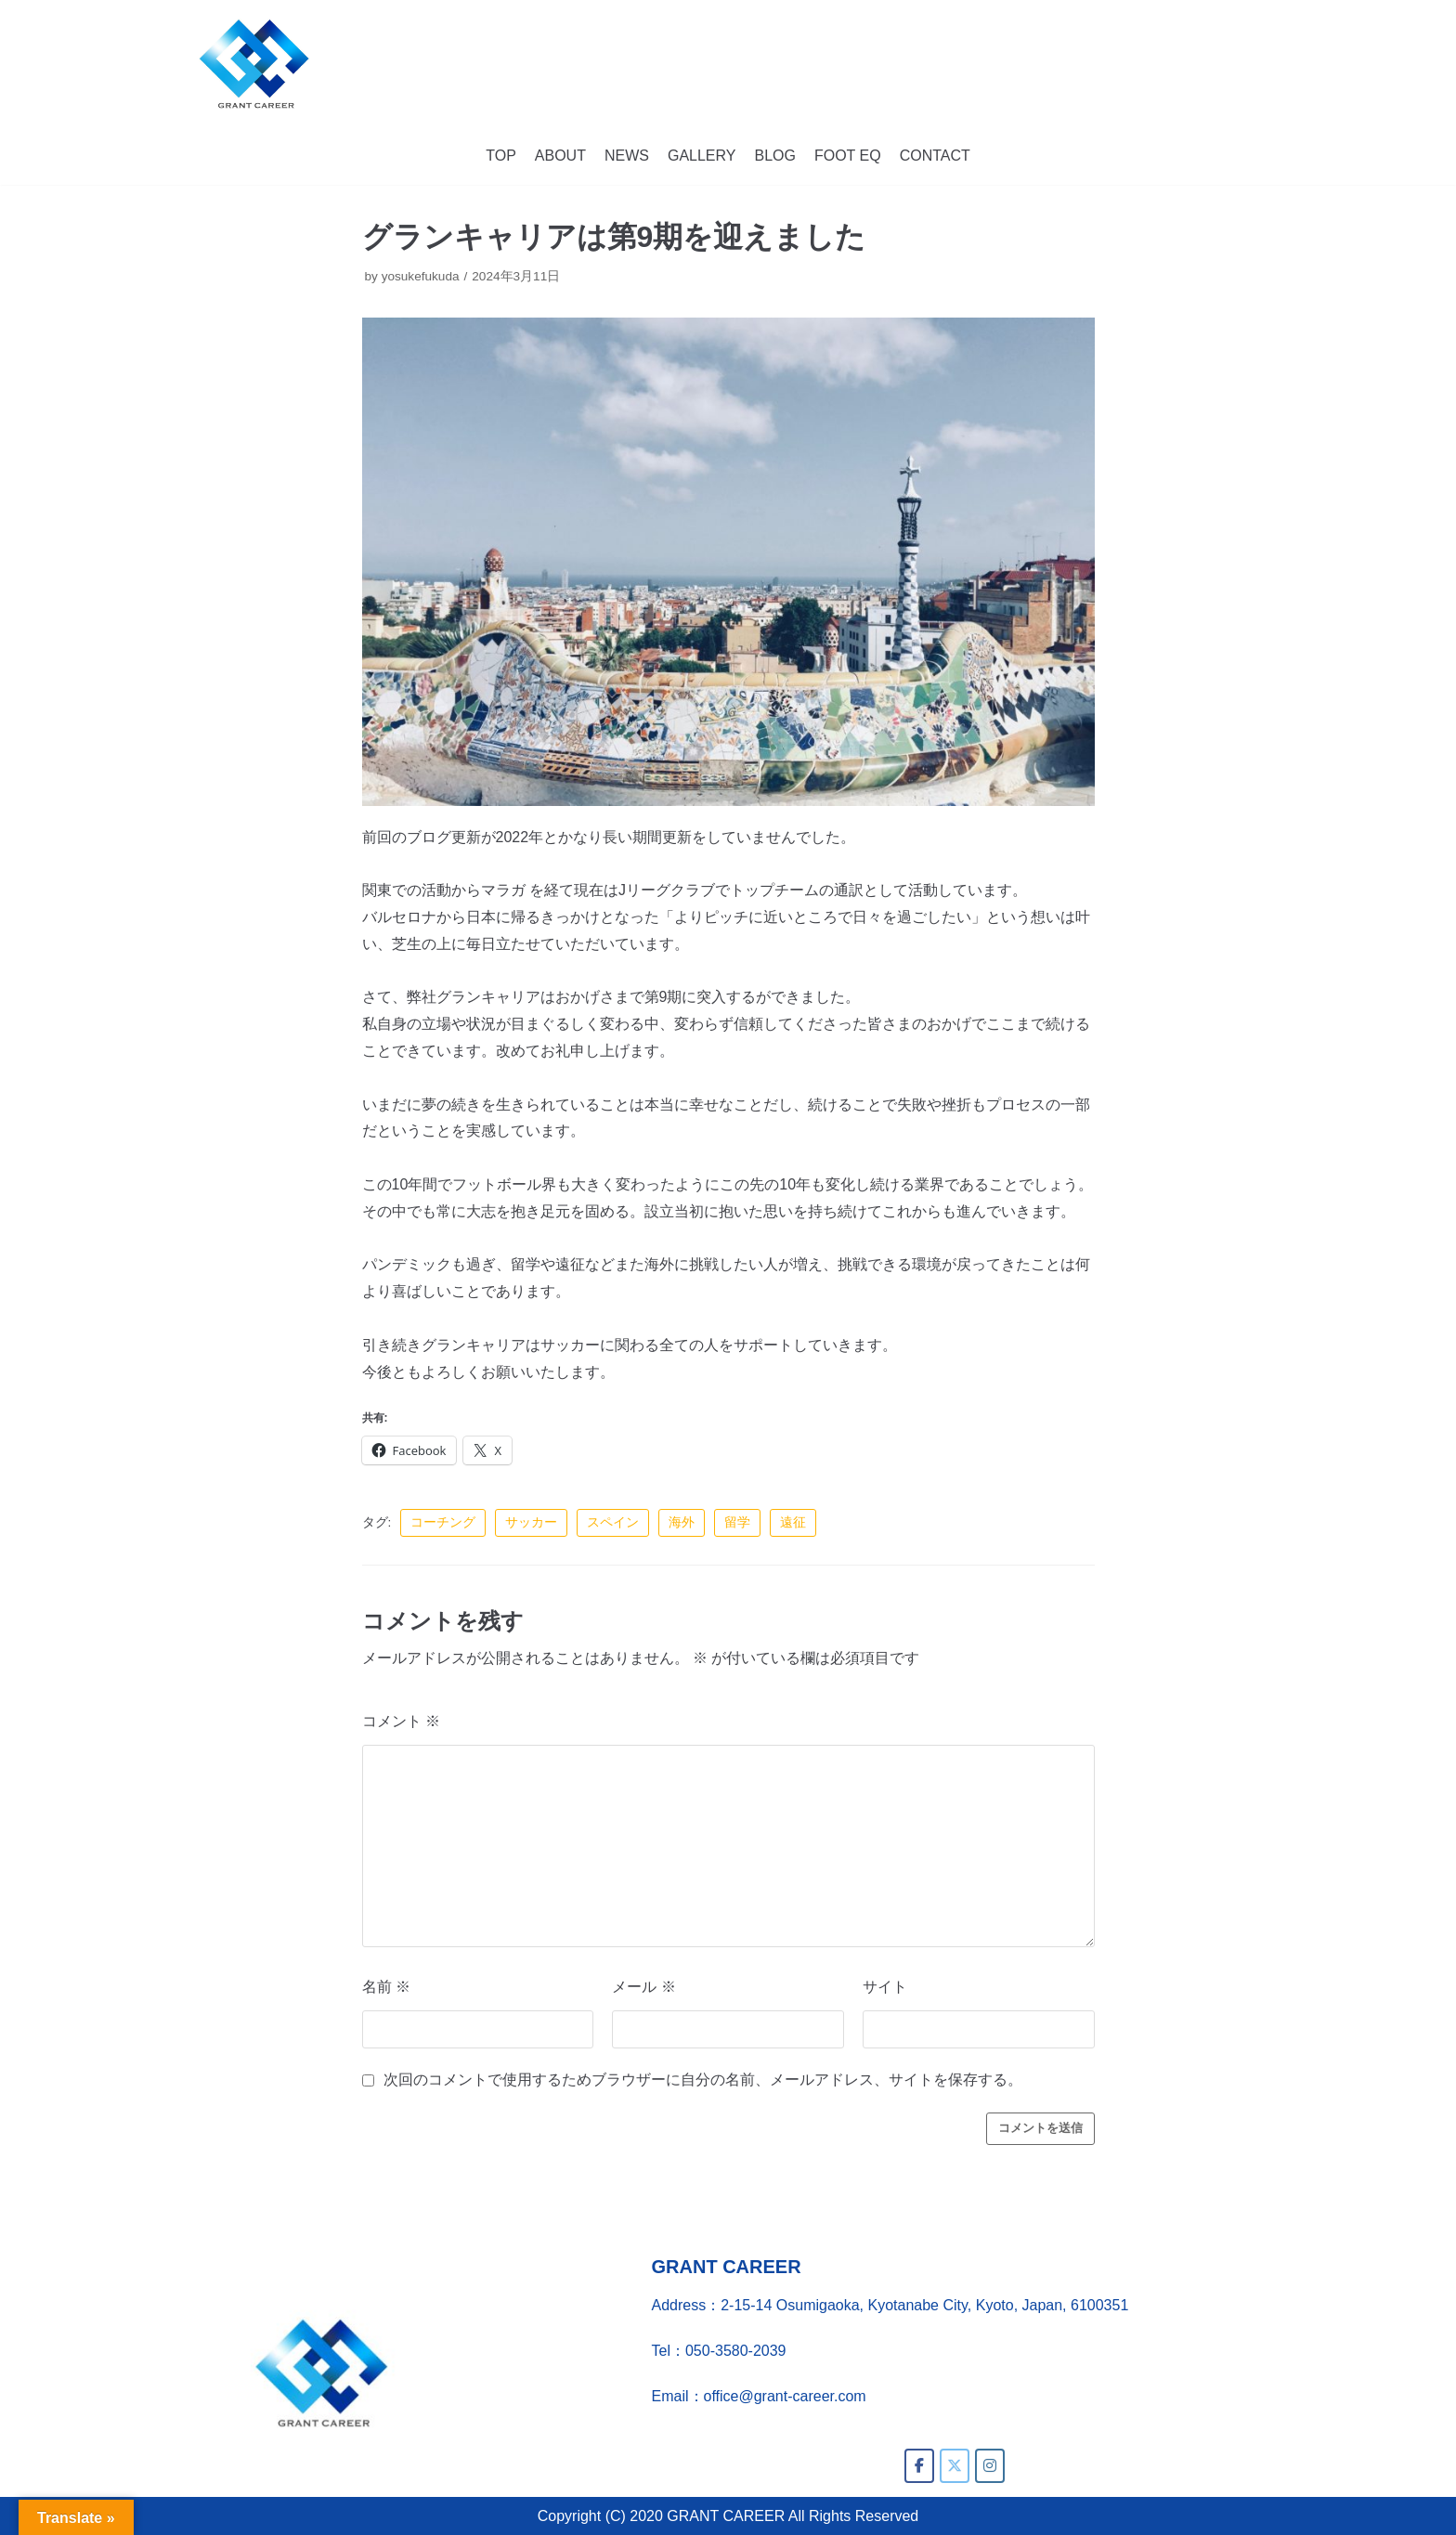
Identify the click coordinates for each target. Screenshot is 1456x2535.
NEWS (626, 155)
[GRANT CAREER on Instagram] (990, 2466)
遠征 (793, 1522)
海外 (682, 1522)
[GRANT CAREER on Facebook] (919, 2466)
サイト (885, 1987)
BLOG (774, 155)
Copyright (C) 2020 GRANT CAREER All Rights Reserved (728, 2516)
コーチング (442, 1522)
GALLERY (702, 155)
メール (643, 1987)
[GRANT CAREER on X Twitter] (954, 2466)
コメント (401, 1721)
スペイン (613, 1522)
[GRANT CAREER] (254, 63)
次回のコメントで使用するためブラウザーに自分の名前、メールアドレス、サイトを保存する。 (703, 2079)
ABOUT (560, 155)
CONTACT (935, 155)
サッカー (531, 1522)
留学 (737, 1522)
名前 (386, 1987)
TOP (501, 155)
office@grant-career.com (785, 2396)
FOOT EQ (847, 155)
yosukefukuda (421, 276)
